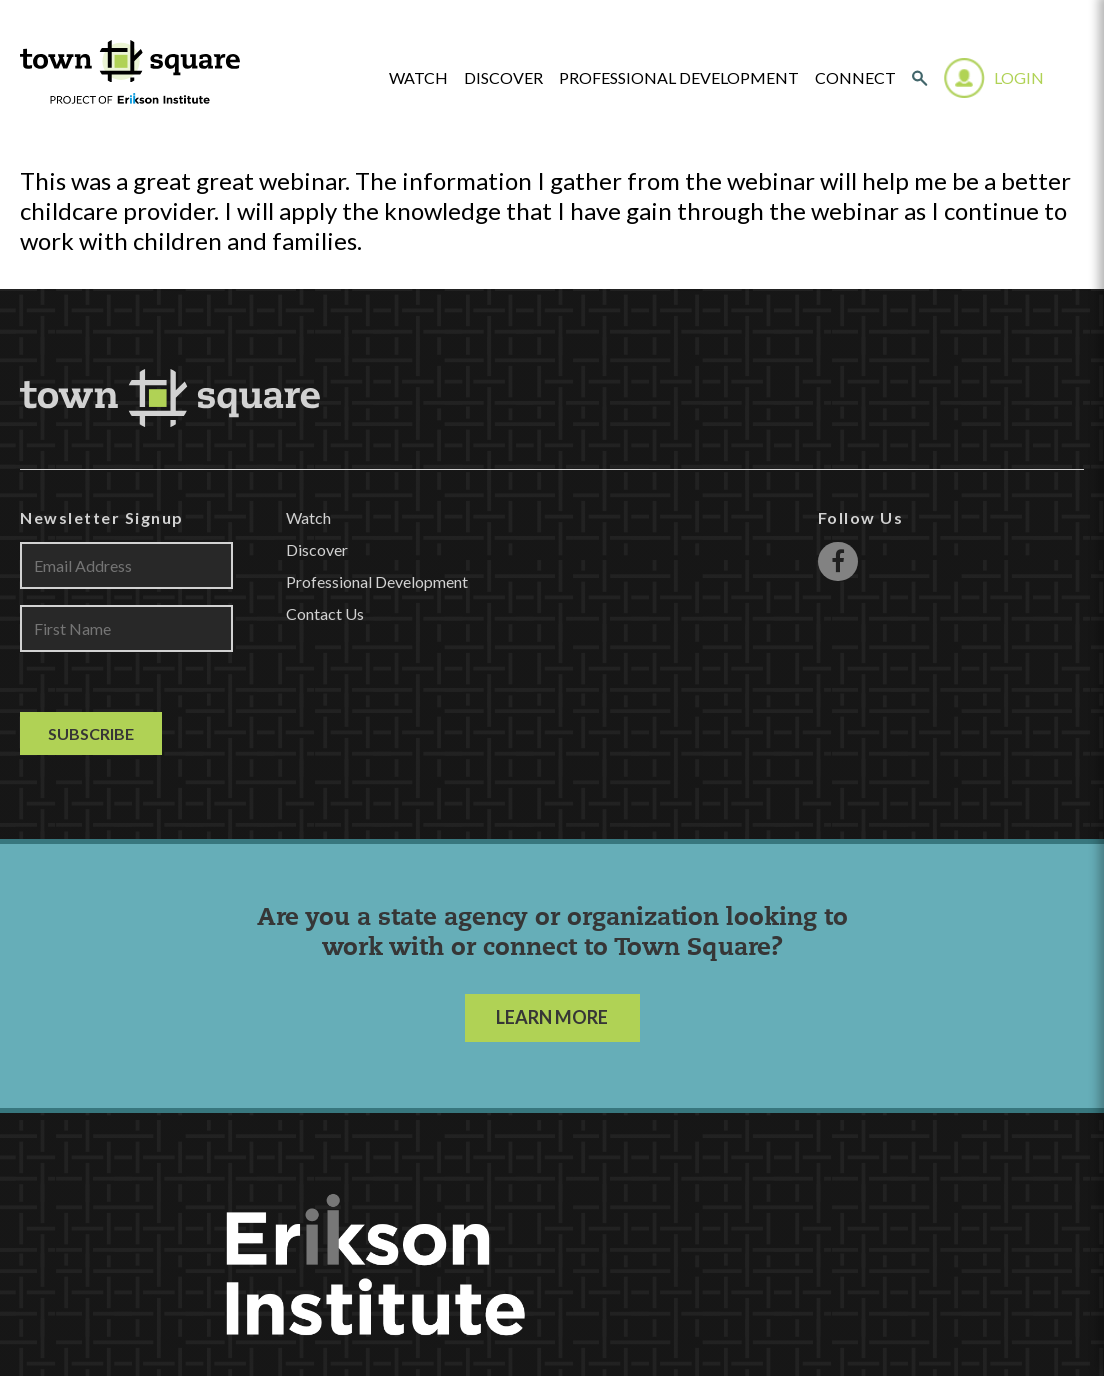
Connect (855, 78)
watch (418, 78)
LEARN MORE (552, 1017)
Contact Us (325, 613)
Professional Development (679, 78)
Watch (308, 517)
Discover (503, 78)
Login (1019, 77)
